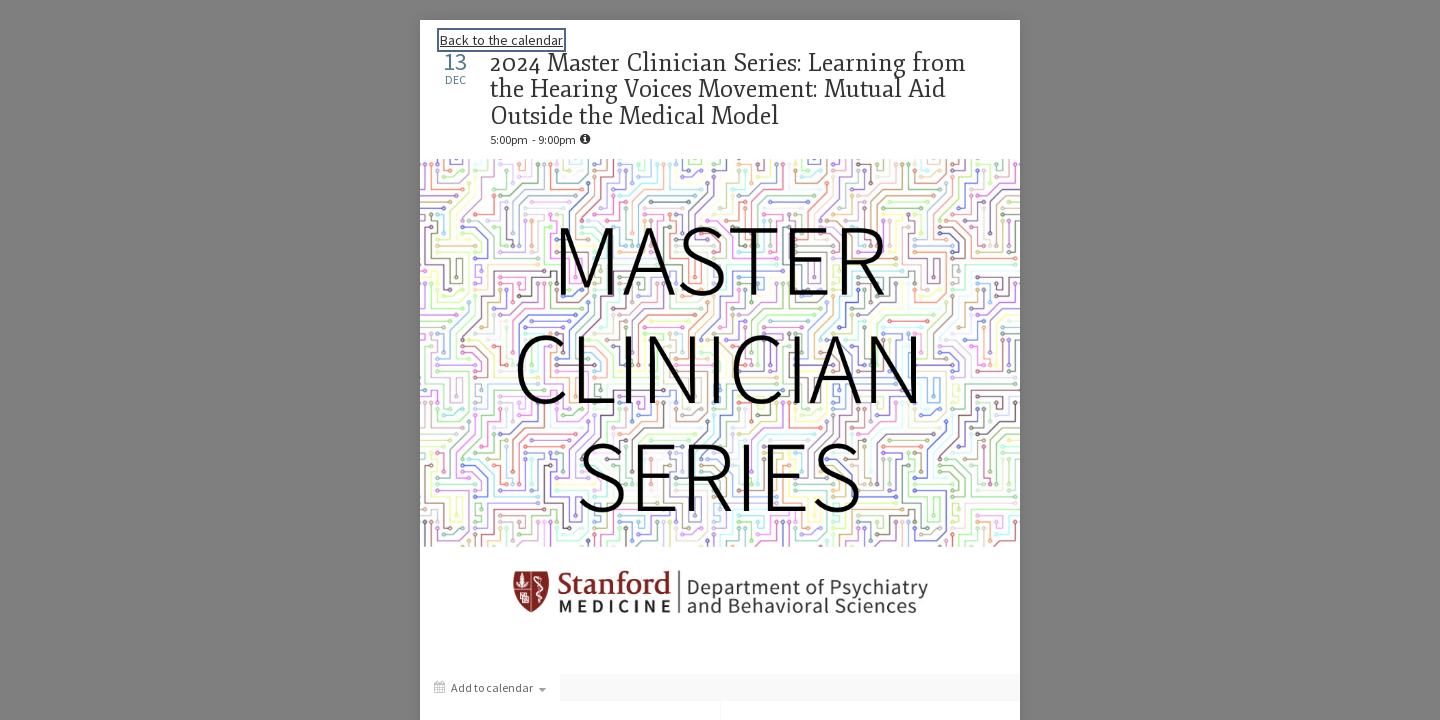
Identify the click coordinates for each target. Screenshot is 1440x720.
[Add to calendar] (490, 687)
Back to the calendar (501, 40)
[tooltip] (585, 139)
